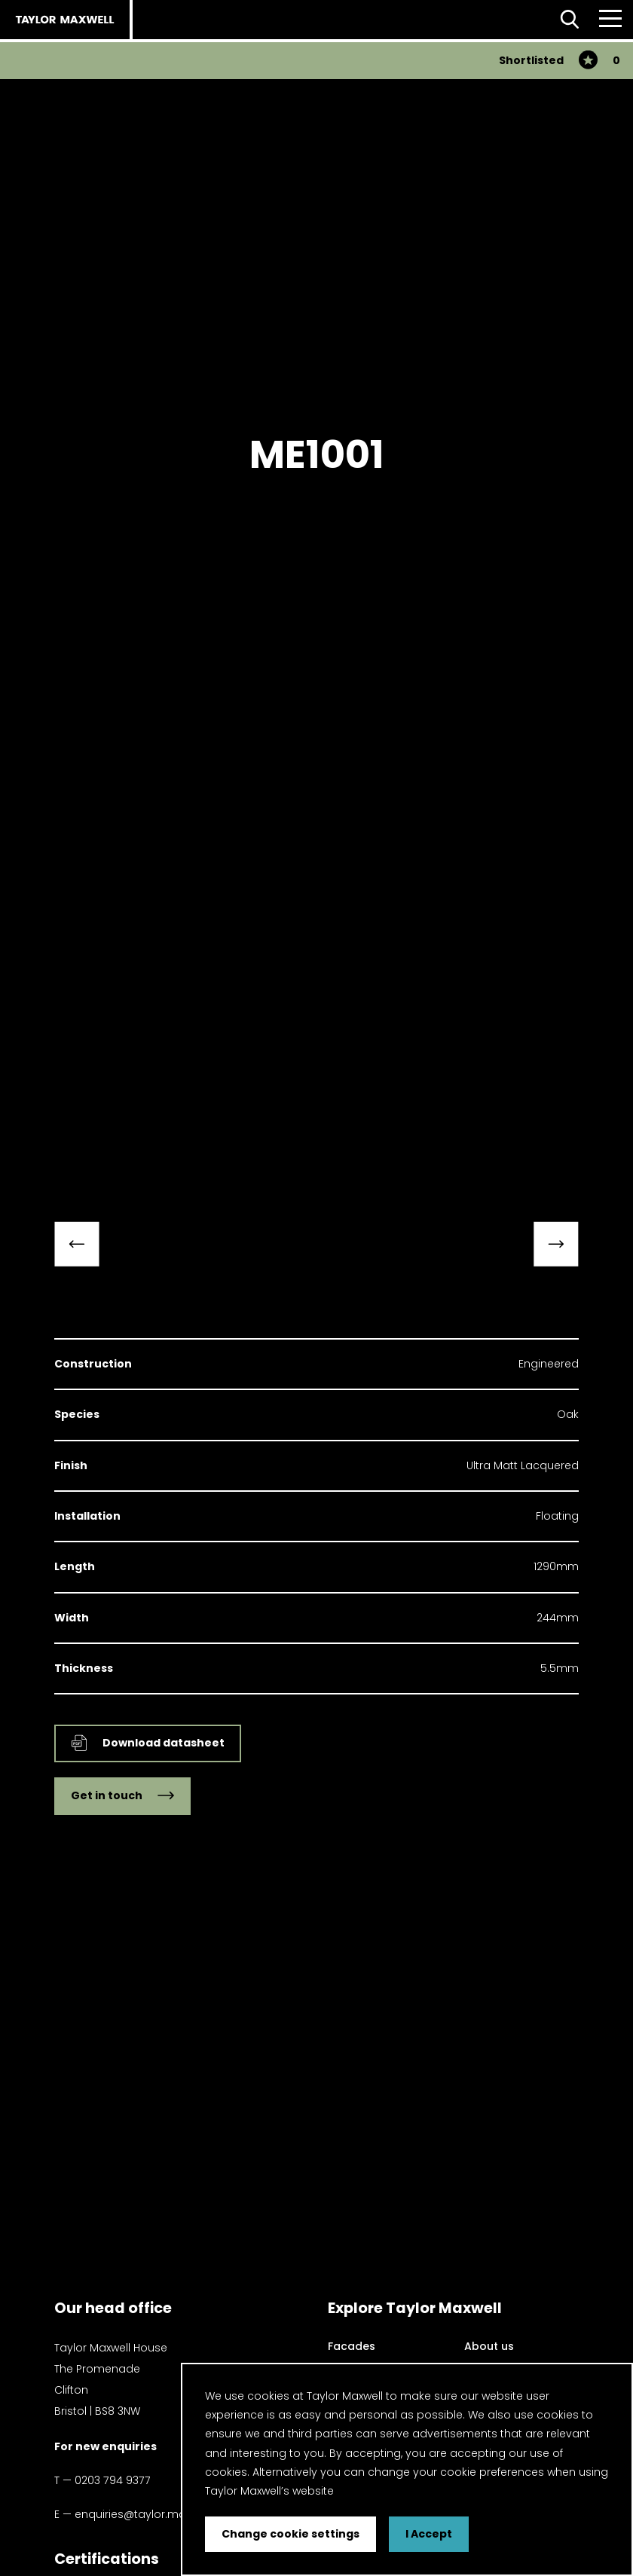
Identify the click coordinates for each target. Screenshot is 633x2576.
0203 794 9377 (113, 2480)
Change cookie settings (290, 2533)
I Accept (428, 2533)
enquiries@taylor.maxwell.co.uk (158, 2514)
